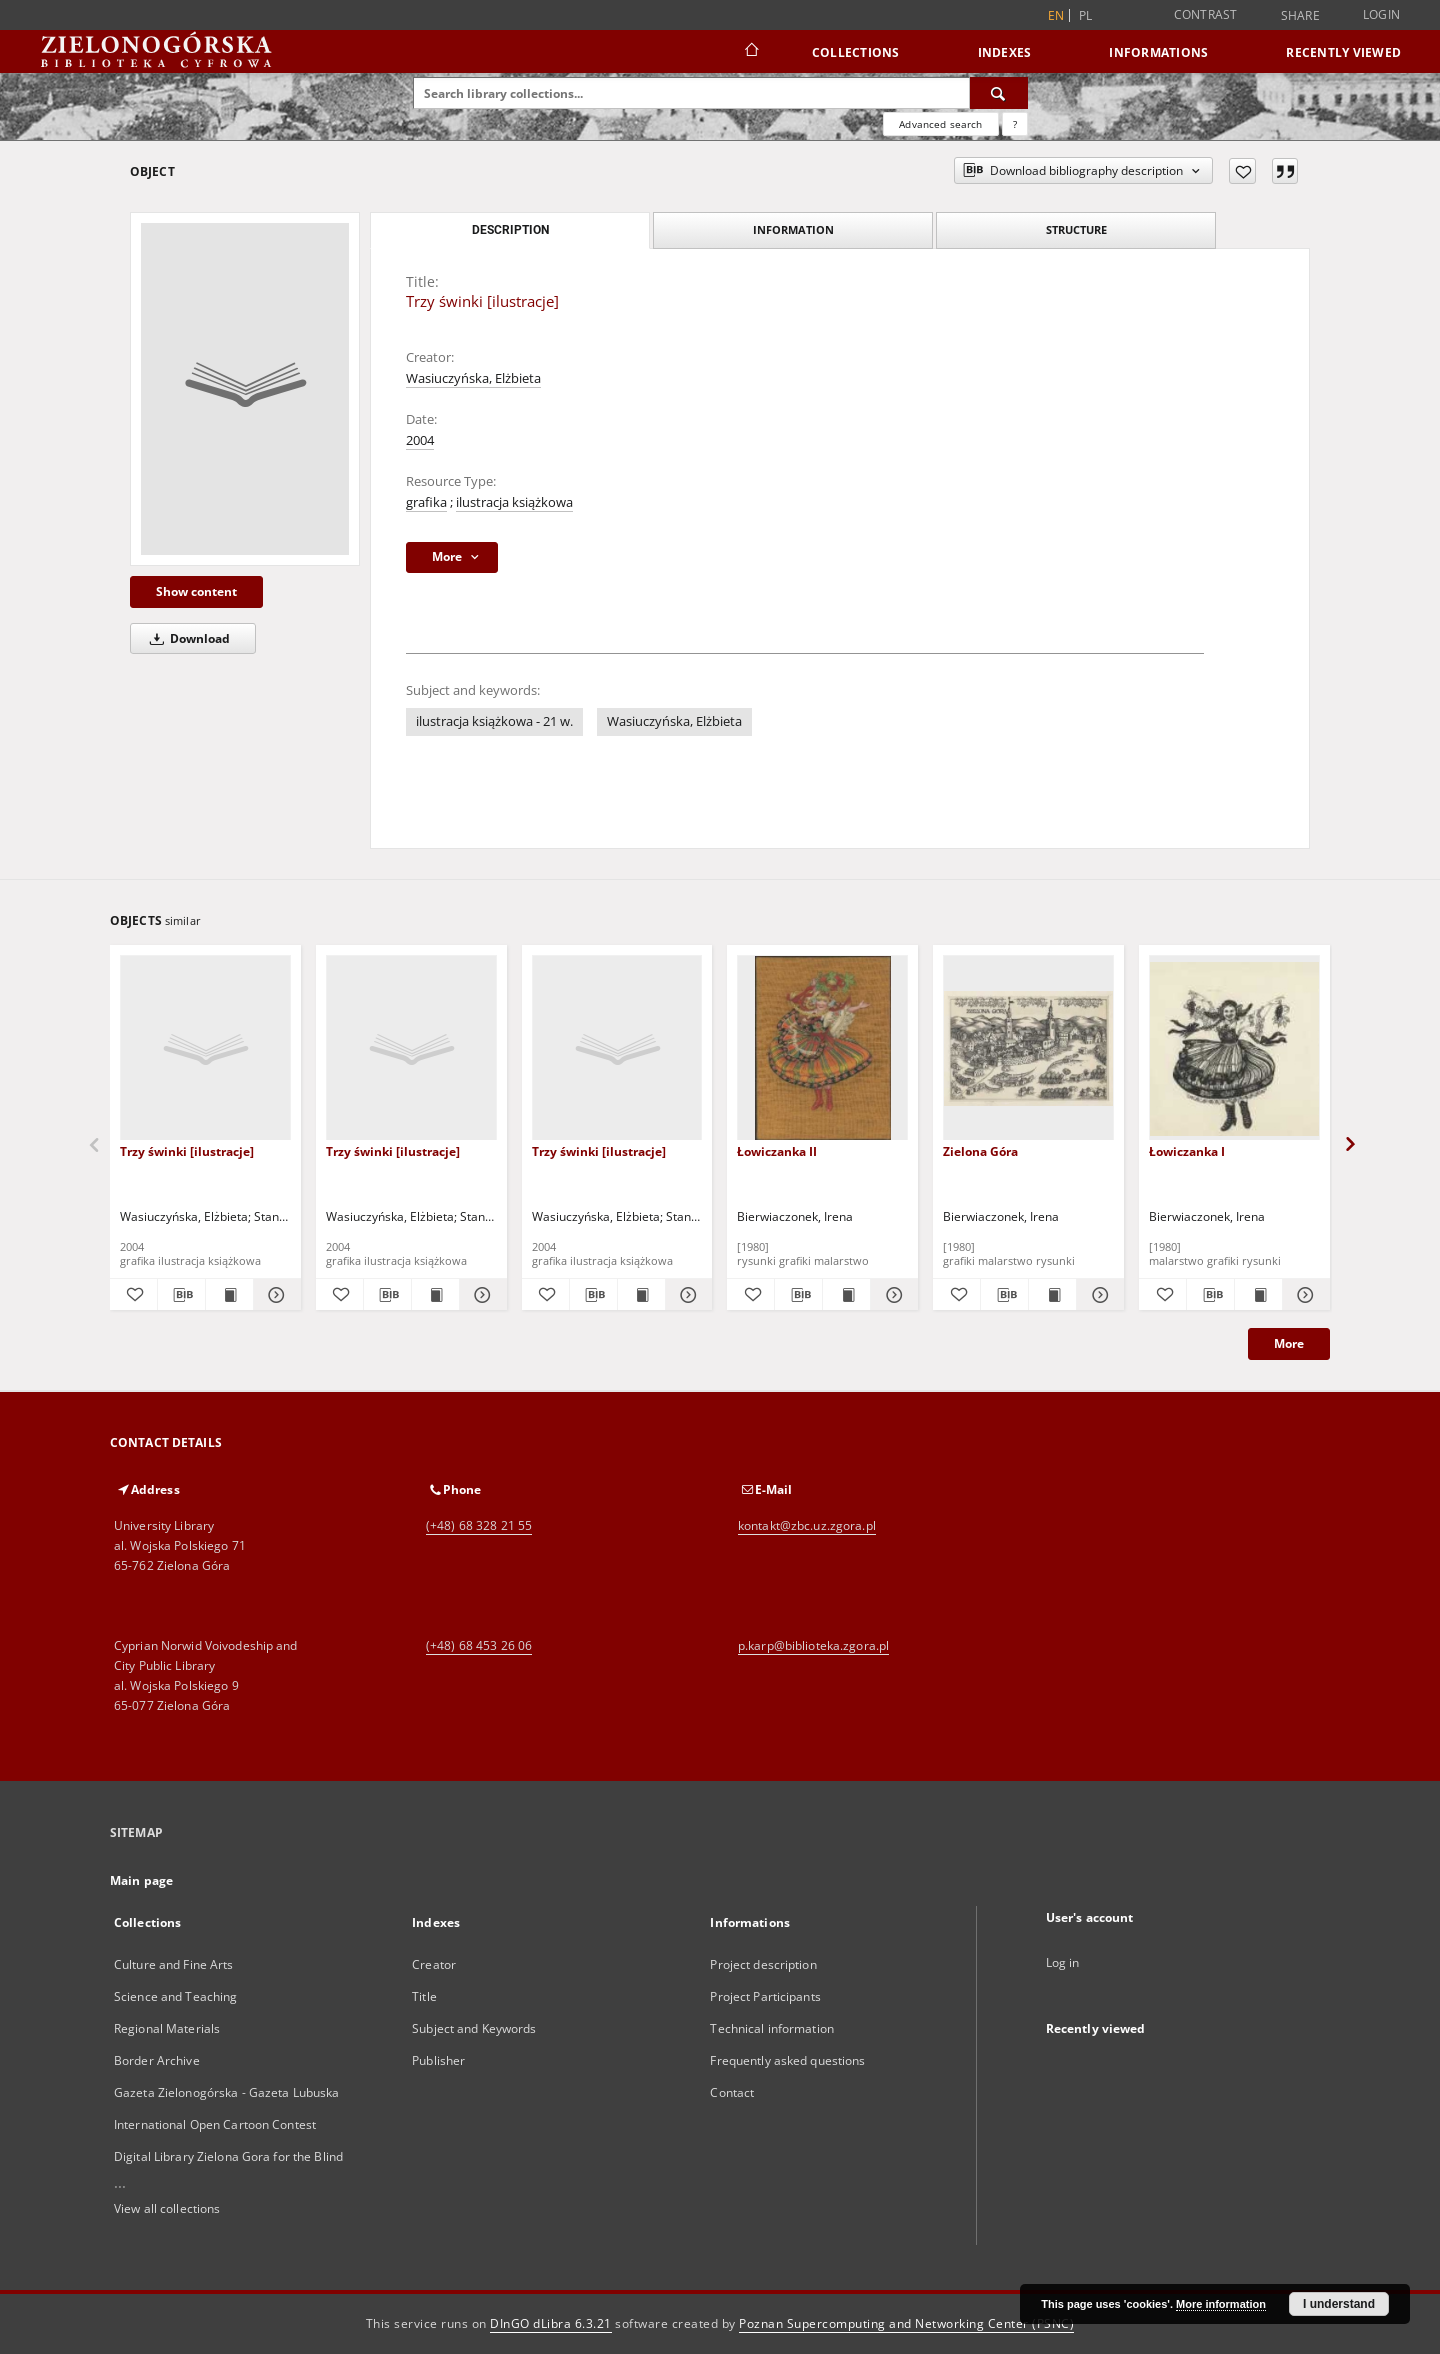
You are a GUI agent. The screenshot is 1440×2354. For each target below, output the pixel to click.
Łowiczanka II (777, 1151)
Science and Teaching (175, 1996)
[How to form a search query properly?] (1015, 124)
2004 (420, 440)
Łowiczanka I (1187, 1151)
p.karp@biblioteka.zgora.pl (813, 1645)
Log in (1063, 1962)
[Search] (999, 93)
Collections (856, 52)
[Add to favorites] (1242, 171)
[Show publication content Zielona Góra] (1052, 1295)
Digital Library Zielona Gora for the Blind (228, 2156)
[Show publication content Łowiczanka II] (846, 1295)
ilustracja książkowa (514, 502)
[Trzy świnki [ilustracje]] (245, 389)
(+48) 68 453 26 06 (479, 1645)
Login (1381, 14)
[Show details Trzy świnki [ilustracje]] (274, 1295)
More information (1221, 2304)
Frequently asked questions (787, 2060)
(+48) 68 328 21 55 (479, 1525)
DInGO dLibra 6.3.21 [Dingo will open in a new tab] (551, 2323)
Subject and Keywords (474, 2028)
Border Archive (157, 2060)
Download (186, 638)
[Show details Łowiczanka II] (891, 1295)
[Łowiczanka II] (822, 1048)
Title (424, 1996)
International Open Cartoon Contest (215, 2124)
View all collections (167, 2208)
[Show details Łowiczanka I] (1303, 1295)
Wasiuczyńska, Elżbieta (473, 378)
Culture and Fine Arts (174, 1964)
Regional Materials (167, 2028)
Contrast (1206, 14)
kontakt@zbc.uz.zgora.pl (807, 1525)
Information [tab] (793, 229)
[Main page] (750, 52)
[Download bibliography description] (181, 1295)
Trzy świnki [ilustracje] (187, 1151)
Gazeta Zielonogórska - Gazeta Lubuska (226, 2092)
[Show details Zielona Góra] (1097, 1295)
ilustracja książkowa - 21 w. (494, 721)
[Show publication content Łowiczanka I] (1258, 1295)
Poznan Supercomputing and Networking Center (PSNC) (906, 2323)
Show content (196, 591)
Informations (1158, 52)
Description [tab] (510, 230)
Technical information (772, 2028)
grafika (426, 502)
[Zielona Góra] (1028, 1048)
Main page (141, 1880)
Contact (732, 2092)
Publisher (438, 2060)
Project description (763, 1964)
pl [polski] (1086, 15)
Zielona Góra (980, 1151)
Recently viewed (1343, 52)
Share (1300, 16)
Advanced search (940, 124)
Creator (434, 1964)
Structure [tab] (1076, 229)
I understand (1339, 2304)
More (1289, 1343)
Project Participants (765, 1996)
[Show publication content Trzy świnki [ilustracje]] (229, 1295)
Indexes (1005, 52)
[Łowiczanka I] (1234, 1048)
